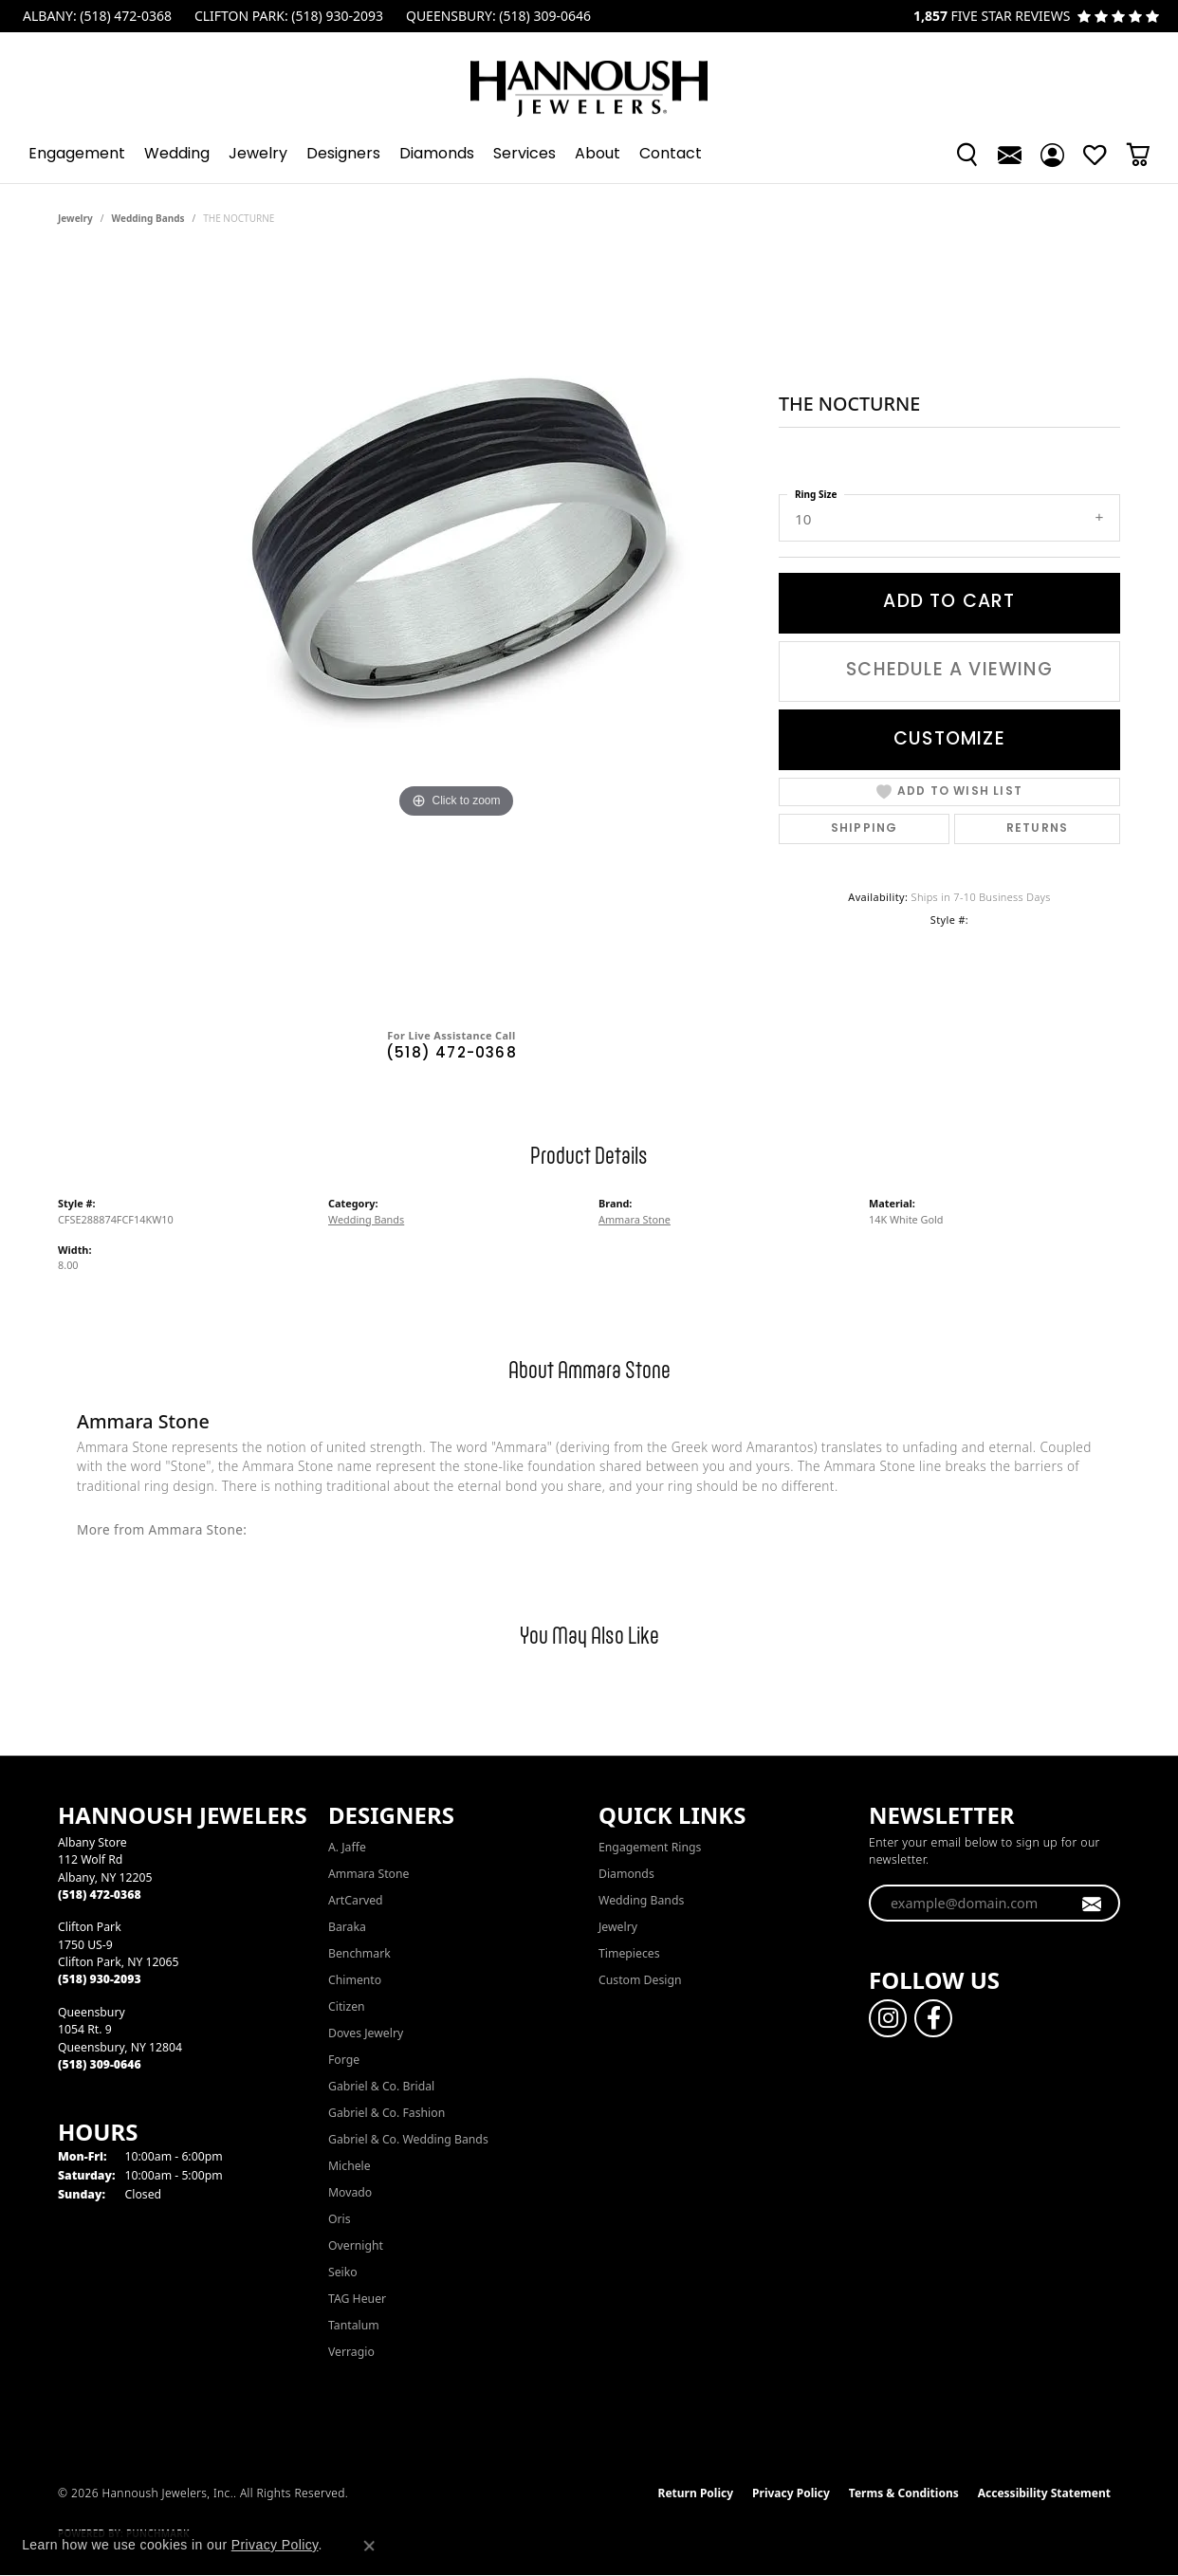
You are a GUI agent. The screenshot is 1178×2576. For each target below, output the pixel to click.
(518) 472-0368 (451, 1054)
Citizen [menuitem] (346, 2006)
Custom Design (640, 1980)
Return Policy (696, 2493)
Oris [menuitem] (339, 2219)
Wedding (177, 154)
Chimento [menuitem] (354, 1980)
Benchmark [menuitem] (359, 1953)
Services (524, 154)
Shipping (864, 828)
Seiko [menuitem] (343, 2272)
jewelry (75, 218)
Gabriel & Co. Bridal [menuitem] (381, 2086)
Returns (1037, 828)
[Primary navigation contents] (589, 154)
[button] (967, 154)
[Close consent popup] (369, 2545)
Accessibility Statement (1044, 2493)
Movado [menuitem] (350, 2192)
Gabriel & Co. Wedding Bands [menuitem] (408, 2139)
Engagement (76, 154)
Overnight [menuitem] (355, 2245)
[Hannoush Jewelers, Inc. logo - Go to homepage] (589, 79)
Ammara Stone (634, 1219)
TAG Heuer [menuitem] (357, 2299)
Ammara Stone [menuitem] (368, 1874)
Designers (343, 154)
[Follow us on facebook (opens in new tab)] (933, 2018)
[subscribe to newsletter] (1092, 1903)
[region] (456, 633)
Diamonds (436, 154)
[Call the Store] (99, 1894)
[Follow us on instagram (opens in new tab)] (888, 2018)
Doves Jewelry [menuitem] (365, 2033)
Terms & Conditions (904, 2493)
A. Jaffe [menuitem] (347, 1847)
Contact (670, 154)
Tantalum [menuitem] (353, 2325)
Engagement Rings (649, 1847)
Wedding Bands (148, 218)
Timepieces (629, 1953)
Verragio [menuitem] (351, 2352)
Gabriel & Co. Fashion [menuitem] (386, 2113)
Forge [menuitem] (343, 2060)
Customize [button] (949, 740)
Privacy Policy (791, 2493)
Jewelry (258, 154)
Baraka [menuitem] (347, 1927)
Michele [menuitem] (349, 2166)
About (597, 154)
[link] (95, 16)
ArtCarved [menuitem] (355, 1900)
